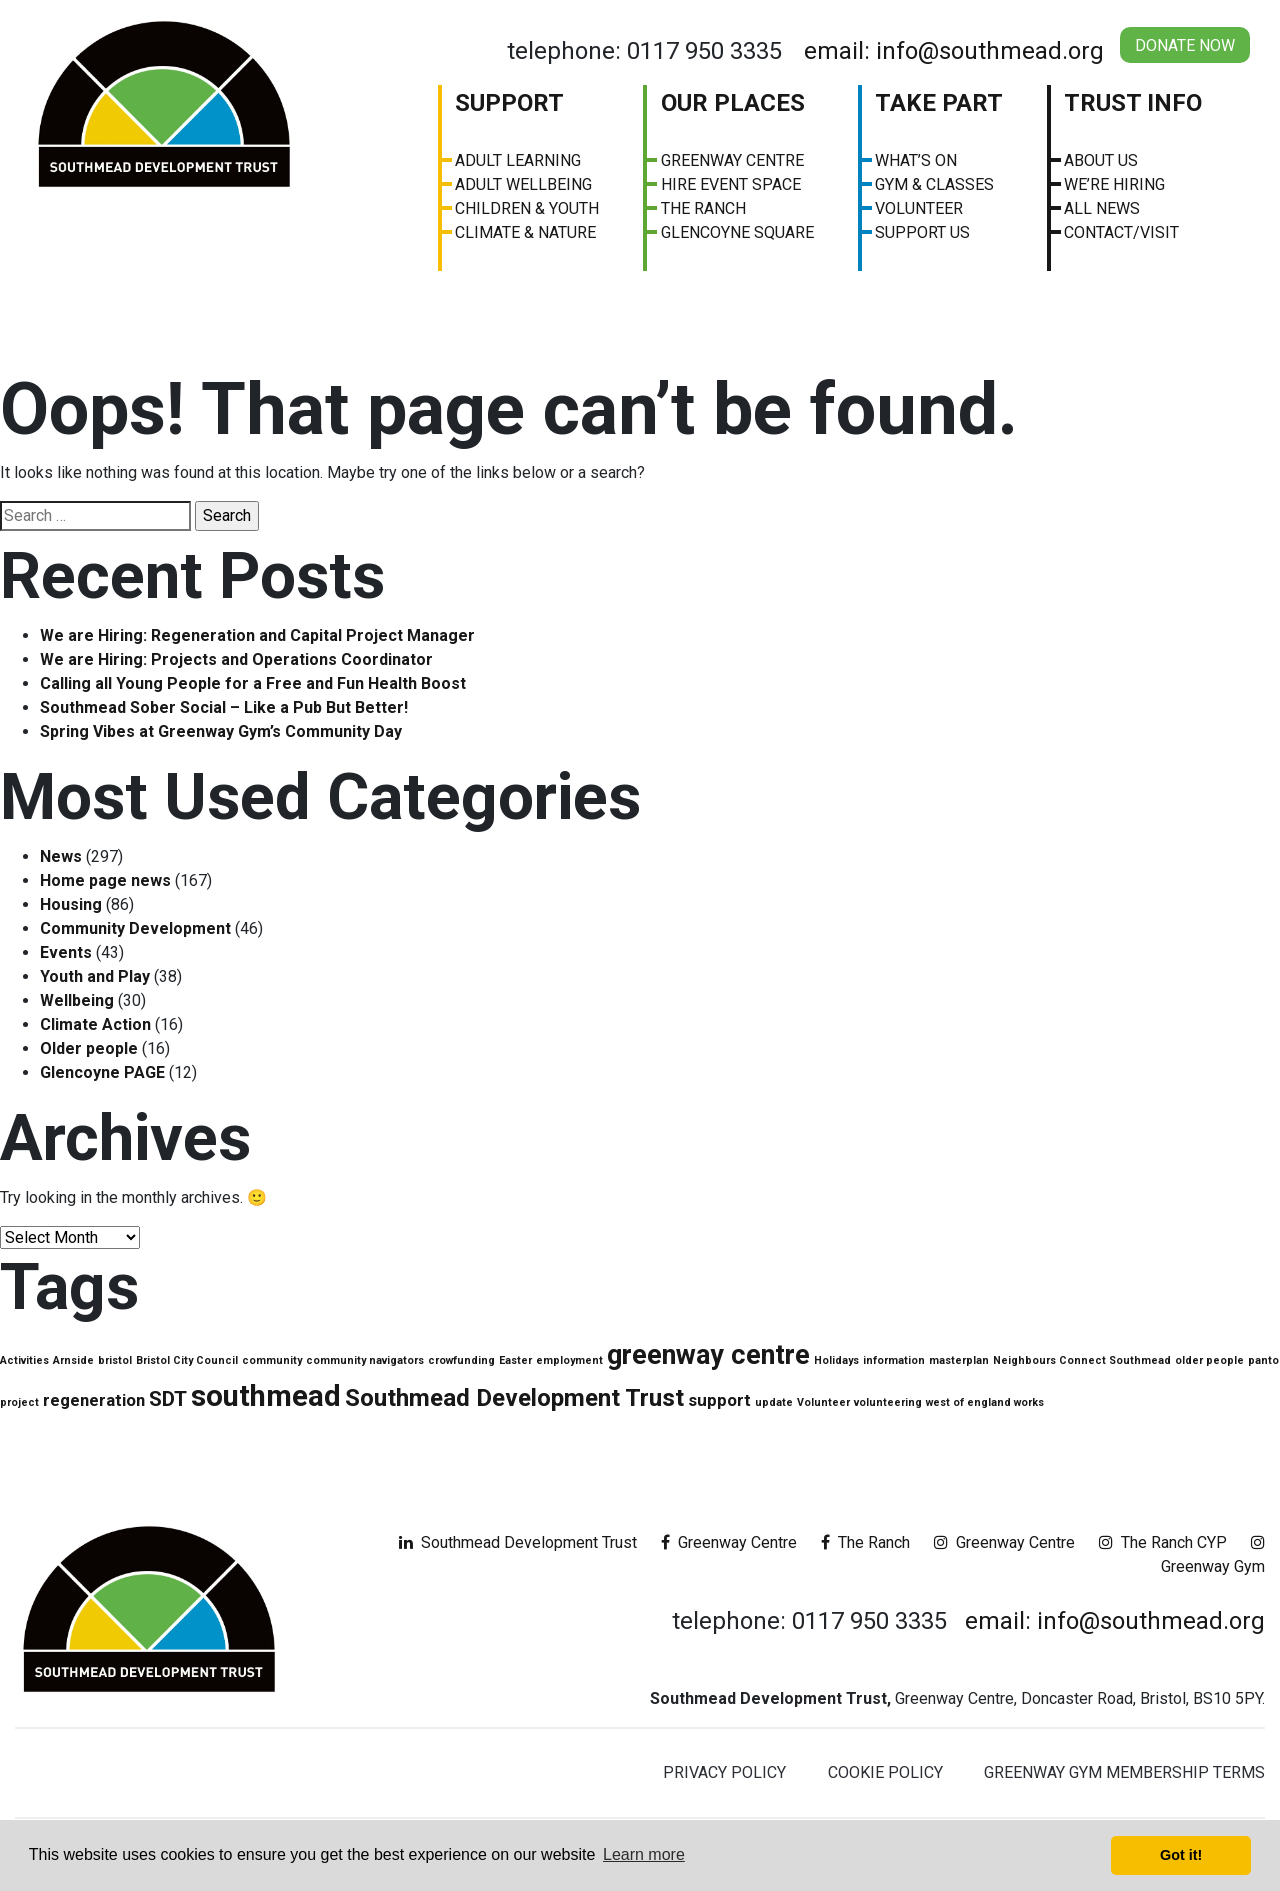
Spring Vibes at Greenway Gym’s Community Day (221, 731)
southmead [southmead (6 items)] (266, 1396)
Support (509, 103)
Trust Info (1133, 103)
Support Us (922, 232)
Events (66, 952)
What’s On (916, 160)
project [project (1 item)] (19, 1402)
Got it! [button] (1181, 1855)
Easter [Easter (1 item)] (515, 1360)
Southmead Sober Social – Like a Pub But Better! (224, 707)
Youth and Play (95, 976)
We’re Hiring (1114, 184)
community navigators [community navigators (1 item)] (365, 1360)
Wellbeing (77, 1000)
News (61, 856)
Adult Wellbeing (523, 184)
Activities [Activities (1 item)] (24, 1360)
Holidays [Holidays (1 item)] (836, 1360)
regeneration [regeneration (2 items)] (94, 1400)
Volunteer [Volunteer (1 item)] (823, 1402)
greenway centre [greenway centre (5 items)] (708, 1355)
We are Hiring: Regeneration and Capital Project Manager (257, 635)
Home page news (105, 880)
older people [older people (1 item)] (1209, 1360)
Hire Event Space (731, 184)
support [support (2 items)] (719, 1400)
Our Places (733, 103)
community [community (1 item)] (272, 1360)
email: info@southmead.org (954, 51)
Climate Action (95, 1024)
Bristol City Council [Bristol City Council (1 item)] (187, 1360)
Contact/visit (1121, 232)
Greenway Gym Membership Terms (1124, 1772)
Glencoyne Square (737, 232)
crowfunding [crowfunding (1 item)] (461, 1360)
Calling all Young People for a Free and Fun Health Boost (253, 683)
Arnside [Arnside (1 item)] (73, 1360)
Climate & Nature (525, 232)
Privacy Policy (724, 1772)
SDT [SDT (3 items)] (168, 1399)
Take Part (939, 103)
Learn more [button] (644, 1854)
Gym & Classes (934, 184)
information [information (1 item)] (894, 1360)
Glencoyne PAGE (102, 1072)
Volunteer (919, 208)
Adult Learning (518, 160)
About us (1101, 160)
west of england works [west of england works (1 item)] (985, 1402)
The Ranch (703, 208)
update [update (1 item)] (774, 1402)
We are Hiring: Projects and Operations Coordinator (236, 659)
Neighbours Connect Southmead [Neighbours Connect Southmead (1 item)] (1082, 1360)
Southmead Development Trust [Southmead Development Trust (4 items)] (514, 1398)
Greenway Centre (732, 160)
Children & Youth (527, 208)
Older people (89, 1048)
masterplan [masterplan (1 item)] (959, 1360)
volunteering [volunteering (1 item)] (888, 1402)
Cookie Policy (885, 1772)
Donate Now (1185, 45)
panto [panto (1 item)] (1263, 1360)
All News (1102, 208)
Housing (71, 904)
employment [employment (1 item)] (569, 1360)
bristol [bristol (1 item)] (115, 1360)
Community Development (135, 928)
